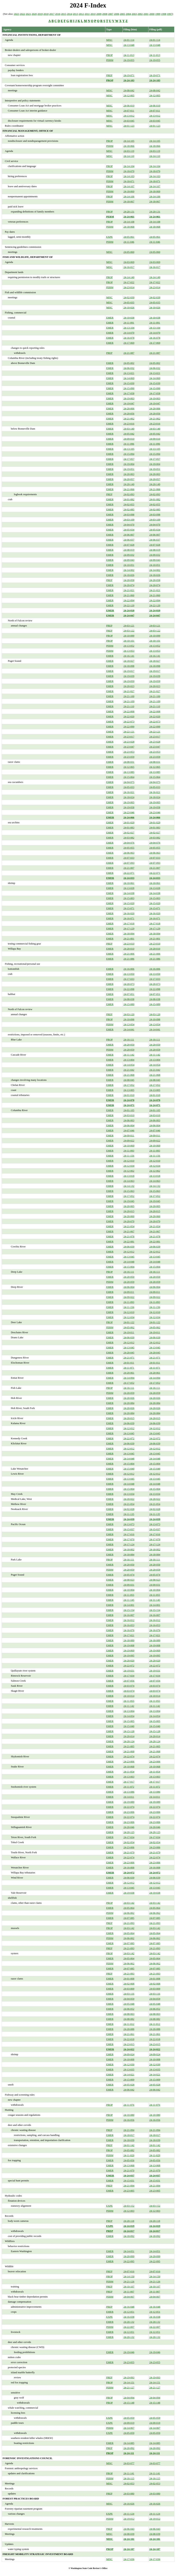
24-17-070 (128, 1539)
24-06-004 (128, 1125)
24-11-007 (128, 2291)
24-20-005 (128, 1206)
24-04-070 (128, 524)
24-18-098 (128, 665)
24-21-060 (128, 595)
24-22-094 (128, 600)
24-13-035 (128, 2069)
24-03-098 (128, 514)
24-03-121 (128, 625)
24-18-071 (128, 181)
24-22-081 (128, 1241)
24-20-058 (128, 580)
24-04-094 (128, 2397)
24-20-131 (128, 211)
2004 (128, 13)
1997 (169, 13)
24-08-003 (128, 2013)
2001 (146, 13)
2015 (63, 13)
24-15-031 (128, 2180)
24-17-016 (128, 1534)
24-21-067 (128, 1231)
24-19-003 (128, 398)
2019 (40, 13)
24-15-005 (128, 1721)
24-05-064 (128, 1907)
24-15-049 (128, 1468)
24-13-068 (128, 2165)
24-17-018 (128, 923)
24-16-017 (128, 267)
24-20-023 (128, 686)
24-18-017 (128, 2135)
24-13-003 (128, 1776)
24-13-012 (128, 115)
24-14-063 (128, 1180)
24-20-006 (128, 408)
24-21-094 (128, 2130)
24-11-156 (128, 1155)
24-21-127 (128, 2387)
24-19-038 (128, 1892)
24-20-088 (128, 2029)
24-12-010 (128, 1160)
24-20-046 (128, 1827)
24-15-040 (128, 1726)
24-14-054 (128, 1064)
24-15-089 (128, 1004)
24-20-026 (128, 1397)
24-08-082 (128, 2018)
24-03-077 (128, 2463)
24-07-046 (128, 1130)
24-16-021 (128, 792)
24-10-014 (128, 1695)
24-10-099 (128, 635)
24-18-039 (128, 2140)
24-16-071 (128, 918)
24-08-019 (128, 549)
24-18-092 (128, 2236)
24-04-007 (128, 2296)
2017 (51, 13)
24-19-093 (128, 2377)
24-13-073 (128, 1524)
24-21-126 (128, 2281)
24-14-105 (128, 140)
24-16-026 (128, 2503)
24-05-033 (128, 787)
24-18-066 (128, 145)
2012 (81, 13)
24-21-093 (128, 1923)
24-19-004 (128, 463)
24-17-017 (128, 1781)
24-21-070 (128, 2170)
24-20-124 (128, 1741)
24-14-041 (128, 1029)
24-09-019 (128, 2422)
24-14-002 (128, 570)
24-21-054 (128, 1226)
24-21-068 (128, 1074)
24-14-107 (128, 186)
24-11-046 (128, 241)
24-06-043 (128, 2528)
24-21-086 (128, 958)
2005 (122, 13)
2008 (104, 13)
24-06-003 (128, 1120)
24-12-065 (128, 766)
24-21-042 (128, 1069)
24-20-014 (128, 1736)
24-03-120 (128, 1014)
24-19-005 (128, 802)
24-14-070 (128, 332)
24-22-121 (128, 731)
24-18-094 (128, 933)
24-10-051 (128, 564)
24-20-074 (128, 585)
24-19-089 (128, 1801)
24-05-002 (128, 363)
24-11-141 (128, 2473)
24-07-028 (128, 544)
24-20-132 (128, 2321)
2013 (75, 13)
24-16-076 (128, 1630)
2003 (134, 13)
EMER (109, 317)
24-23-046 (128, 812)
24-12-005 (128, 95)
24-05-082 (128, 2150)
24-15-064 (128, 776)
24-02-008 (128, 1983)
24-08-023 (128, 1579)
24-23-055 (128, 2362)
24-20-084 (128, 1403)
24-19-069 (128, 1650)
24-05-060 (128, 251)
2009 (98, 13)
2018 (46, 13)
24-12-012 (128, 1251)
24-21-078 (128, 1236)
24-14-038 (128, 893)
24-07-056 (128, 1680)
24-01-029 (128, 822)
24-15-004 (128, 1266)
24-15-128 (128, 1731)
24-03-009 (128, 1988)
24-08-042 (128, 90)
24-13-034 (128, 1493)
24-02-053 (128, 2483)
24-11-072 (128, 1786)
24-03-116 (128, 1993)
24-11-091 (128, 322)
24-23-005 (128, 2190)
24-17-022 (128, 282)
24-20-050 (128, 1044)
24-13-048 (128, 44)
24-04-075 (128, 782)
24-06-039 (128, 1246)
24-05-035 (128, 302)
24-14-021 (128, 2074)
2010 (93, 13)
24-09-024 (128, 2054)
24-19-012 (128, 2518)
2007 (110, 13)
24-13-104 (128, 327)
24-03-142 (128, 1902)
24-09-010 (128, 438)
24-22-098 (128, 989)
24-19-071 (128, 75)
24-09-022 (128, 1140)
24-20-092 (128, 2448)
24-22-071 (128, 872)
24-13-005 (128, 1090)
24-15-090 (128, 388)
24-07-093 (128, 862)
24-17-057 (128, 458)
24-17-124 (128, 1544)
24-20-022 (128, 1498)
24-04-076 (128, 842)
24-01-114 (128, 39)
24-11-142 (128, 1054)
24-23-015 (128, 2044)
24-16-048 (128, 2306)
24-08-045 (128, 1079)
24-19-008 (128, 1645)
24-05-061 (128, 236)
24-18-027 (128, 660)
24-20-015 (128, 1211)
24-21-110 (128, 706)
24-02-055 (128, 504)
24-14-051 (128, 2251)
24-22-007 (128, 2326)
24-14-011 (128, 1796)
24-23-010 (128, 943)
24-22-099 (128, 726)
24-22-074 (128, 1756)
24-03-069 (128, 262)
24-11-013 (128, 55)
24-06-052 (128, 2008)
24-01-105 (128, 1110)
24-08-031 (128, 761)
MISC (109, 39)
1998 (163, 13)
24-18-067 (128, 201)
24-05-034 (128, 529)
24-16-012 (128, 1620)
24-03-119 (128, 150)
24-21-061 (128, 2034)
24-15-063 (128, 1190)
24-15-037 (128, 1529)
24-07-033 (128, 857)
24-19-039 (128, 676)
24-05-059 (128, 2417)
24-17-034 (128, 1675)
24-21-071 (128, 1357)
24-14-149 (128, 277)
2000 (151, 13)
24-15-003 (128, 898)
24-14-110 (128, 156)
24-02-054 (128, 1842)
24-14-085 (128, 2443)
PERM (109, 60)
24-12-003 (128, 2210)
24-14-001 (128, 1604)
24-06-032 (128, 368)
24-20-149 (128, 484)
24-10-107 (128, 2286)
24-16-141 (128, 655)
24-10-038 (128, 317)
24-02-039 (128, 297)
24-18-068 (128, 226)
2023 (16, 13)
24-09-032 (128, 554)
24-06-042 (128, 2089)
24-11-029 (128, 2155)
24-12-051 (128, 2311)
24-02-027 (128, 832)
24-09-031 (128, 1584)
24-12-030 (128, 2064)
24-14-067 (128, 2427)
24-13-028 (128, 888)
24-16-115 (128, 2478)
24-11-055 (128, 1594)
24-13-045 (128, 1256)
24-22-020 (128, 716)
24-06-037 (128, 539)
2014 (69, 13)
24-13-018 (128, 1175)
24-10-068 (128, 1766)
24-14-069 (128, 378)
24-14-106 (128, 196)
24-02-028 (128, 1509)
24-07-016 (128, 2271)
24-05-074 (128, 1574)
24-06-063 (128, 852)
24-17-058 (128, 393)
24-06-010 (128, 105)
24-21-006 (128, 953)
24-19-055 (128, 60)
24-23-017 (128, 736)
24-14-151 (128, 2382)
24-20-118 (128, 2220)
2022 (22, 13)
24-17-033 (128, 978)
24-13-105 (128, 448)
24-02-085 (128, 509)
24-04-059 (128, 1998)
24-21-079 (128, 1852)
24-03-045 (128, 120)
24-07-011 (128, 110)
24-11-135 (128, 1514)
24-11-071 (128, 1367)
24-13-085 (128, 771)
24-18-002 (128, 1549)
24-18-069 (128, 191)
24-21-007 (128, 867)
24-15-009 (128, 2079)
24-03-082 (128, 837)
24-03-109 (128, 519)
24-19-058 (128, 807)
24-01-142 (128, 2145)
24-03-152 (128, 2205)
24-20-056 (128, 413)
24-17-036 (128, 2559)
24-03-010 (128, 1115)
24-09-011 (128, 1135)
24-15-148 (128, 2402)
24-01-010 (128, 1095)
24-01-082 (128, 499)
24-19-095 (128, 1655)
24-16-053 (128, 1625)
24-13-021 (128, 373)
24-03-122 (128, 630)
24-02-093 (128, 494)
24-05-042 (128, 433)
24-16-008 (128, 1867)
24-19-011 (128, 1332)
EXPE (109, 236)
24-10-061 (128, 883)
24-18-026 (128, 575)
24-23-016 (128, 423)
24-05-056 (128, 2160)
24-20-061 (128, 1372)
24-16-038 (128, 2316)
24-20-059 (128, 1049)
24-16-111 (128, 1039)
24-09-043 (128, 559)
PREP (109, 75)
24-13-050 (128, 973)
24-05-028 (128, 2084)
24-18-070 (128, 171)
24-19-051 (128, 469)
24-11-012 (128, 2024)
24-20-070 (128, 1221)
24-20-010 (128, 948)
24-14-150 (128, 2276)
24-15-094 (128, 453)
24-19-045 (128, 1201)
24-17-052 (128, 1084)
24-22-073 (128, 721)
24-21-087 (128, 352)
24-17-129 (128, 928)
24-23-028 (128, 741)
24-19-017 (128, 670)
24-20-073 (128, 983)
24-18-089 (128, 1640)
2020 (34, 13)
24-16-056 (128, 2119)
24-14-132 (128, 1185)
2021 (28, 13)
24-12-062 (128, 1170)
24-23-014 (128, 287)
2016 (57, 13)
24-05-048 (128, 2003)
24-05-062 (128, 1327)
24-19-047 (128, 403)
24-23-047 (128, 746)
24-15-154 (128, 1610)
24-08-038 (128, 999)
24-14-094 (128, 1377)
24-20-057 (128, 479)
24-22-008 (128, 711)
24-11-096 (128, 443)
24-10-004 (128, 1589)
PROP (109, 55)
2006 (116, 13)
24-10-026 (128, 307)
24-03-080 (128, 2493)
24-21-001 (128, 938)
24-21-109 (128, 701)
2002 (140, 13)
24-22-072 (128, 1438)
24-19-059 (128, 681)
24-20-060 (128, 1216)
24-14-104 (128, 166)
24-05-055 (128, 847)
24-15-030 (128, 383)
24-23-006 (128, 1761)
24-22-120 (128, 605)
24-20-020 (128, 1660)
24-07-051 (128, 994)
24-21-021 (128, 590)
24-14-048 (128, 1261)
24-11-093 (128, 1150)
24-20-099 (128, 2256)
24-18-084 (128, 1554)
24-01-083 (128, 827)
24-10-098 (128, 1019)
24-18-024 (128, 797)
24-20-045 (128, 1352)
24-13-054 (128, 1024)
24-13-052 (128, 645)
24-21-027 (128, 691)
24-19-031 (128, 1670)
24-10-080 (128, 2114)
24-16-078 (128, 337)
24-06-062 (128, 1912)
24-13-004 (128, 1059)
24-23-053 (128, 751)
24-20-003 (128, 474)
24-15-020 (128, 903)
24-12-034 (128, 1165)
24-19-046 (128, 2352)
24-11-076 (128, 2104)
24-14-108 (128, 221)
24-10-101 (128, 640)
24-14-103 (128, 176)
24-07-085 (128, 1917)
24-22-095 (128, 2261)
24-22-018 (128, 2039)
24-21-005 (128, 1746)
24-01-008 (128, 1978)
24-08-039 (128, 2533)
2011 (87, 13)
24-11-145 (128, 1599)
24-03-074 (128, 1685)
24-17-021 (128, 1635)
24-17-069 (128, 342)
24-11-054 (128, 1771)
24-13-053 (128, 650)
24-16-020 (128, 913)
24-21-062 (128, 418)
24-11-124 (128, 2513)
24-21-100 (128, 696)
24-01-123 (128, 125)
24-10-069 (128, 1145)
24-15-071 (128, 908)
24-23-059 (128, 756)
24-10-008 (128, 2059)
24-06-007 (128, 534)
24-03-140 (128, 428)
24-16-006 (128, 968)
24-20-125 (128, 1832)
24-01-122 (128, 1322)
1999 (157, 13)
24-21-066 (128, 489)
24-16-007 (128, 1615)
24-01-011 (128, 1362)
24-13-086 (128, 1791)
